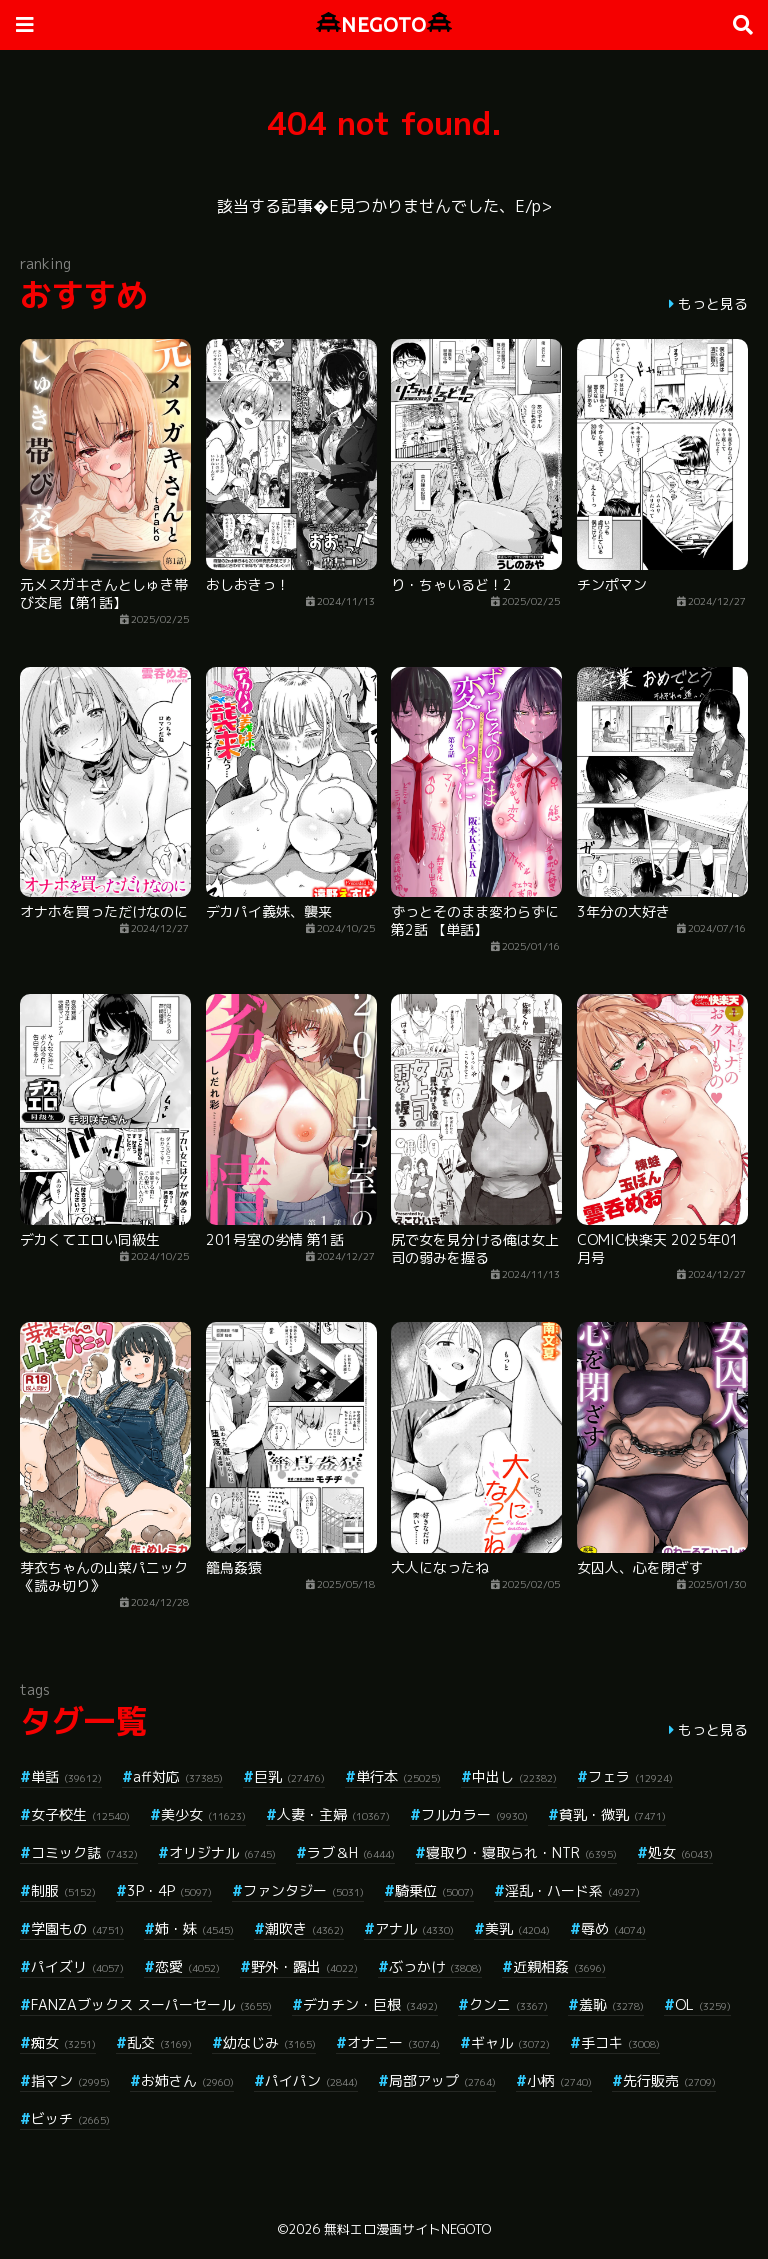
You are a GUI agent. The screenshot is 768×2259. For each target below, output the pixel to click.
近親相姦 (559, 1966)
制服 (63, 1890)
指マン (70, 2080)
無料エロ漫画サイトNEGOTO (407, 2229)
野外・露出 (304, 1966)
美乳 (517, 1928)
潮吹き (304, 1928)
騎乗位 (434, 1890)
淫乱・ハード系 (572, 1890)
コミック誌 (84, 1852)
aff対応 (178, 1776)
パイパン (311, 2080)
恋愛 (187, 1966)
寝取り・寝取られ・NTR (521, 1852)
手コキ (620, 2042)
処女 (680, 1852)
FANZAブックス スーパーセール (151, 2004)
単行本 (398, 1776)
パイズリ (77, 1966)
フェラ (630, 1776)
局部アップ (442, 2080)
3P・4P (169, 1890)
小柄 (559, 2080)
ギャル (510, 2042)
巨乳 (289, 1776)
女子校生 (80, 1814)
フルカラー (474, 1814)
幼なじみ (269, 2042)
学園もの (77, 1928)
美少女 (203, 1814)
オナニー (393, 2042)
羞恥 (611, 2004)
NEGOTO (384, 24)
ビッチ (70, 2118)
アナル (414, 1928)
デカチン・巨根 (370, 2004)
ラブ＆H (351, 1852)
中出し (514, 1776)
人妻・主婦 (333, 1814)
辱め (613, 1928)
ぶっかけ (435, 1966)
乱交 (159, 2042)
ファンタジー (303, 1890)
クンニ (508, 2004)
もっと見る (713, 303)
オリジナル (222, 1852)
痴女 (63, 2042)
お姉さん (187, 2080)
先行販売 (669, 2080)
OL (703, 2004)
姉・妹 (194, 1928)
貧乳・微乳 (612, 1814)
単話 (66, 1776)
